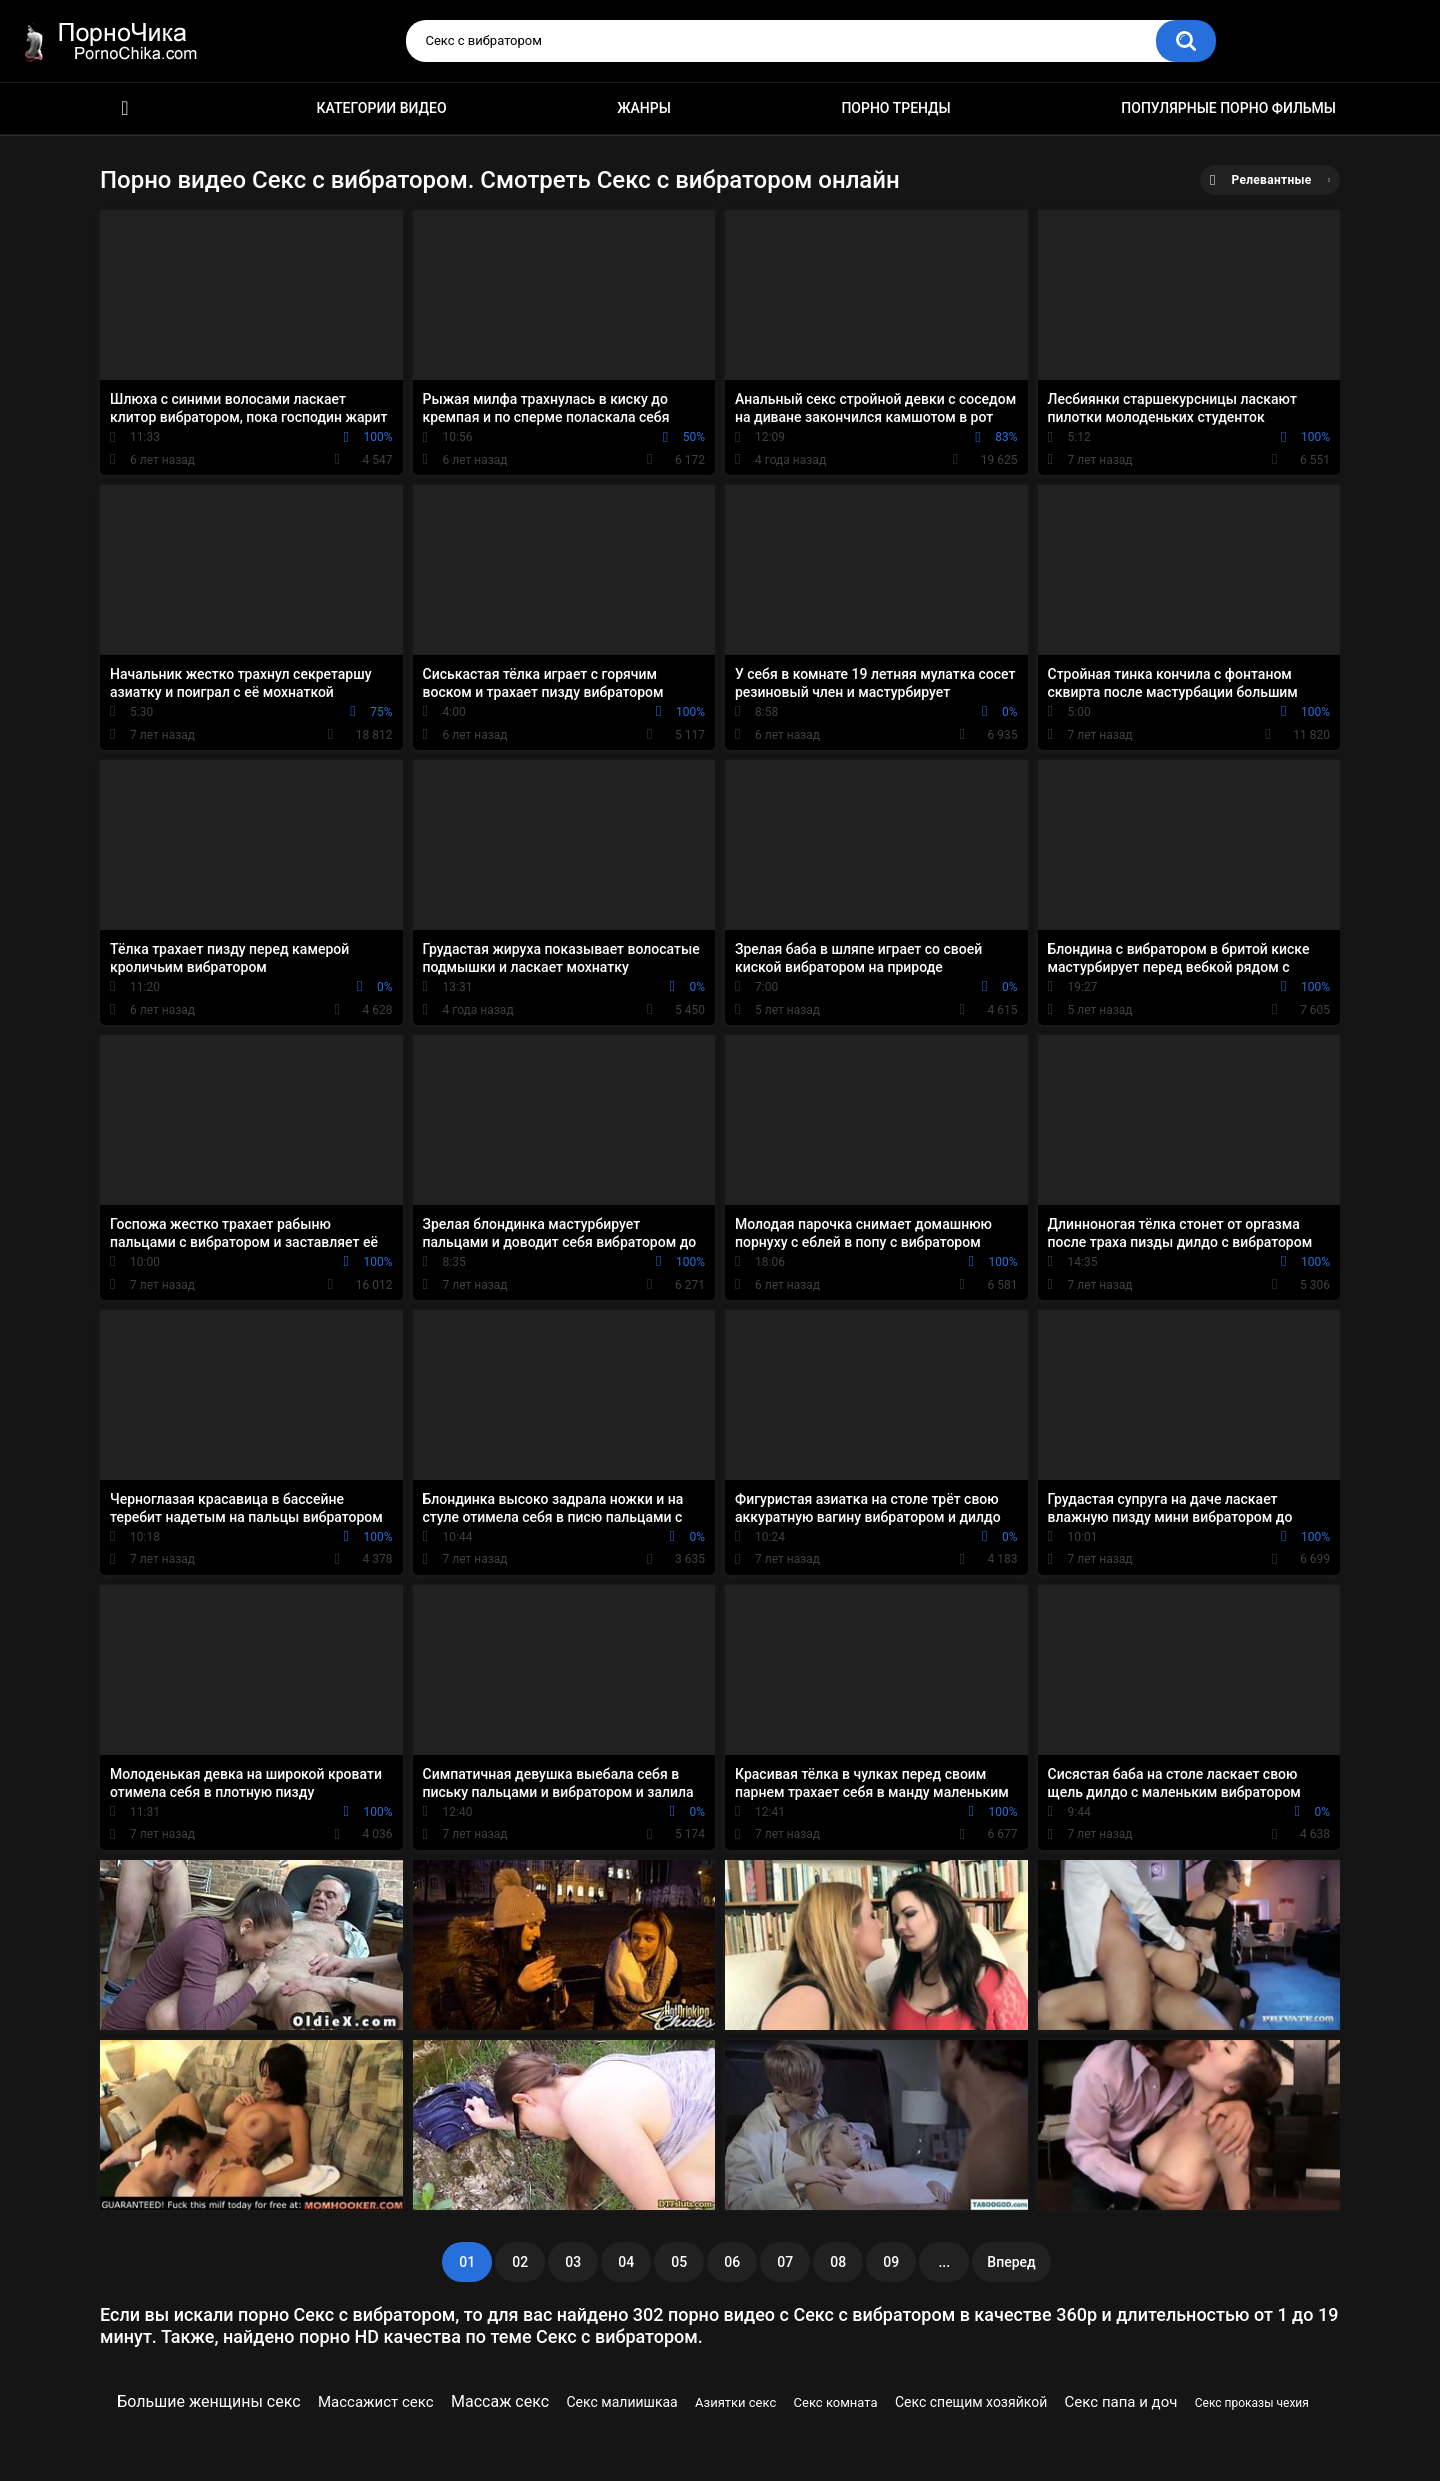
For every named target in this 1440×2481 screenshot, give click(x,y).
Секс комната (836, 2402)
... (944, 2262)
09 (891, 2262)
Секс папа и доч (1121, 2402)
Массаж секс (500, 2401)
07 (785, 2262)
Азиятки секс (735, 2402)
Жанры (644, 108)
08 (838, 2262)
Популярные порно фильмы (1228, 108)
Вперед (1011, 2262)
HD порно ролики (125, 108)
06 (732, 2262)
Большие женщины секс (208, 2401)
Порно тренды (895, 108)
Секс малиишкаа (622, 2402)
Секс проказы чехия (1252, 2403)
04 (626, 2262)
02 (520, 2262)
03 (573, 2262)
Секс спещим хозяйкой (971, 2402)
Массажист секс (376, 2402)
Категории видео (382, 108)
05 (679, 2262)
